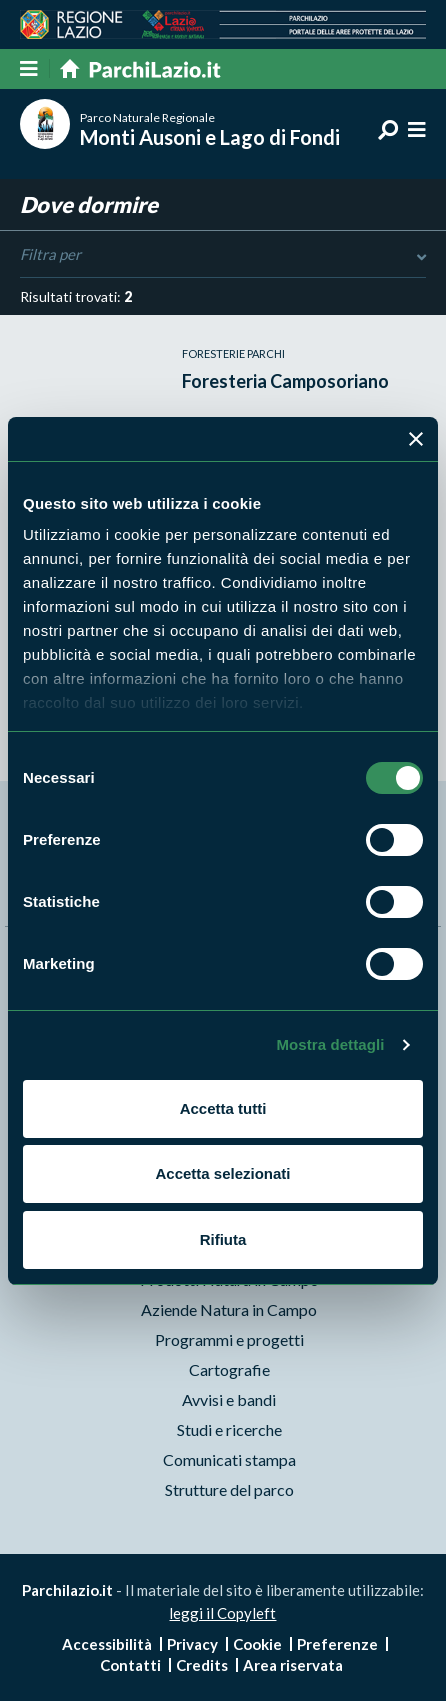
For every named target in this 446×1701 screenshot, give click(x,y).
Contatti (130, 1665)
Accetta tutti (223, 1108)
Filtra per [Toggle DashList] (223, 255)
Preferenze (337, 1644)
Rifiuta (223, 1239)
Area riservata (293, 1665)
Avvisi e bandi (229, 1399)
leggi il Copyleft (222, 1613)
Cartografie (229, 1369)
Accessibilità (107, 1644)
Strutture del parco (229, 1489)
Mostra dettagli (330, 1044)
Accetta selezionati (222, 1173)
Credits (202, 1665)
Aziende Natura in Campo (229, 1309)
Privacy (192, 1644)
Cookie (257, 1644)
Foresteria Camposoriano (285, 381)
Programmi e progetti (229, 1339)
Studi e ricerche (229, 1429)
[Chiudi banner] (416, 439)
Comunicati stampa (229, 1459)
